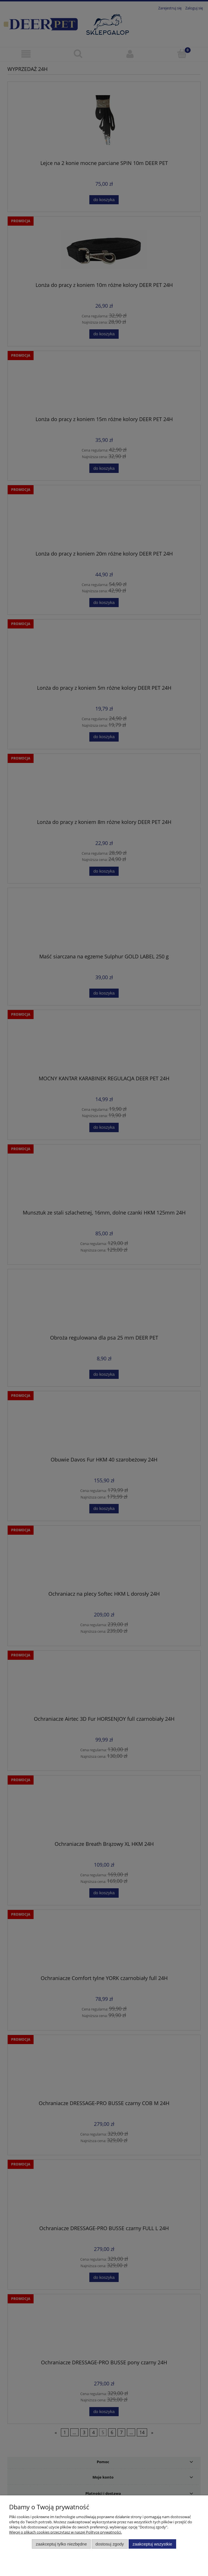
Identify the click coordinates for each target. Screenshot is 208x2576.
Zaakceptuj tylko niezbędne (61, 2544)
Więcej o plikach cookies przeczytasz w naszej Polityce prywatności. (65, 2532)
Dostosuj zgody (110, 2544)
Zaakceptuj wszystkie (152, 2544)
